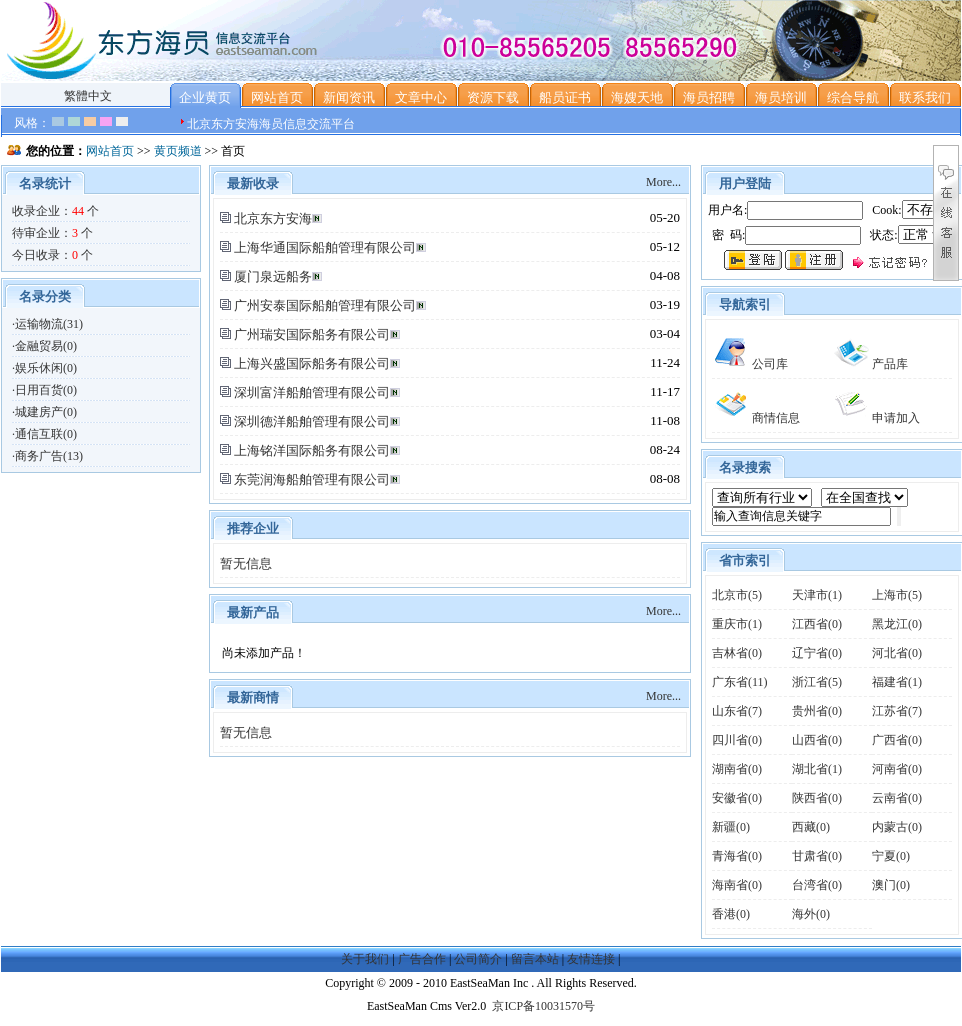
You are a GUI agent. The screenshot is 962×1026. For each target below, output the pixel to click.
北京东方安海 (273, 218)
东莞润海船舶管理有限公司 (312, 479)
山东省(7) (737, 711)
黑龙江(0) (897, 624)
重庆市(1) (737, 624)
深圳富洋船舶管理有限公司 (312, 392)
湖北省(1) (817, 769)
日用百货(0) (46, 390)
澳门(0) (891, 885)
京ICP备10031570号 (543, 1006)
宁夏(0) (891, 856)
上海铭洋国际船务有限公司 (312, 450)
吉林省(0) (737, 653)
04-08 (665, 275)
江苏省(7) (897, 711)
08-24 (665, 449)
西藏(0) (811, 827)
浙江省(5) (817, 682)
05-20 (665, 217)
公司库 (750, 364)
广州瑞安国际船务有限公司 (312, 334)
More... (663, 182)
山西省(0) (817, 740)
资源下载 (493, 97)
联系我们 (925, 97)
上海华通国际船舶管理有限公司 (325, 247)
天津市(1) (817, 595)
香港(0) (731, 914)
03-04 (665, 333)
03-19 (665, 304)
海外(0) (811, 914)
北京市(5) (737, 595)
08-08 (665, 478)
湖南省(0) (737, 769)
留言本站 (535, 959)
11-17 (665, 391)
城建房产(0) (46, 412)
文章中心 (421, 97)
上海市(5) (897, 595)
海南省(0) (737, 885)
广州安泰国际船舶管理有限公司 (325, 305)
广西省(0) (897, 740)
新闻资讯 (349, 97)
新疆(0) (731, 827)
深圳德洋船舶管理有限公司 (312, 421)
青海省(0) (737, 856)
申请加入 (876, 418)
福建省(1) (897, 682)
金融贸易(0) (46, 346)
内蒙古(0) (897, 827)
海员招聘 (709, 97)
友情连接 (591, 959)
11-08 (665, 420)
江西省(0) (817, 624)
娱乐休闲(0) (46, 368)
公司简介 (478, 959)
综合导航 (853, 97)
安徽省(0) (737, 798)
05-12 (665, 246)
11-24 (665, 362)
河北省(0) (897, 653)
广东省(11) (740, 682)
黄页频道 (178, 151)
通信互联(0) (46, 434)
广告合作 (422, 959)
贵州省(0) (817, 711)
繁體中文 (88, 96)
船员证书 (565, 97)
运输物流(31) (49, 324)
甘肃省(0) (817, 856)
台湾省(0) (817, 885)
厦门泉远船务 (273, 276)
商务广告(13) (49, 456)
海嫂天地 (637, 97)
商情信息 (756, 418)
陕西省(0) (817, 798)
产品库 (870, 364)
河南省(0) (897, 769)
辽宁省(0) (817, 653)
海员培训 (781, 97)
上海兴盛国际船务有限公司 (312, 363)
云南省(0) (897, 798)
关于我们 (365, 959)
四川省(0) (737, 740)
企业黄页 (205, 97)
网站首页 (277, 97)
